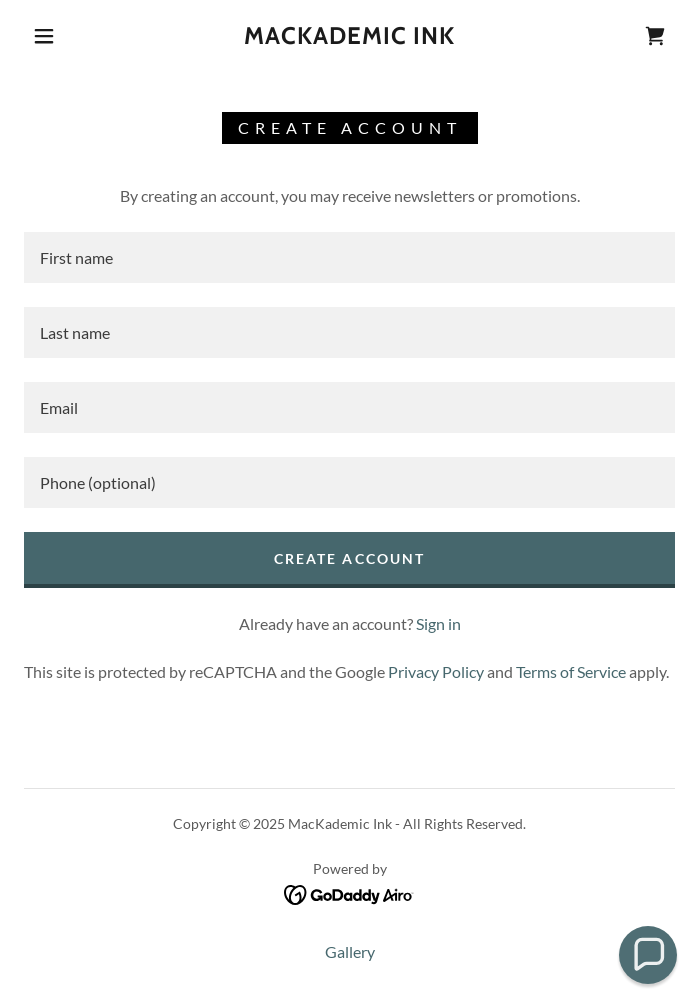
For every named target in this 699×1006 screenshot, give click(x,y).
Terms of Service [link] (571, 671)
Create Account (349, 558)
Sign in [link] (438, 623)
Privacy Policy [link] (436, 671)
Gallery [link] (350, 951)
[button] (56, 36)
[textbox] (349, 257)
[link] (349, 36)
